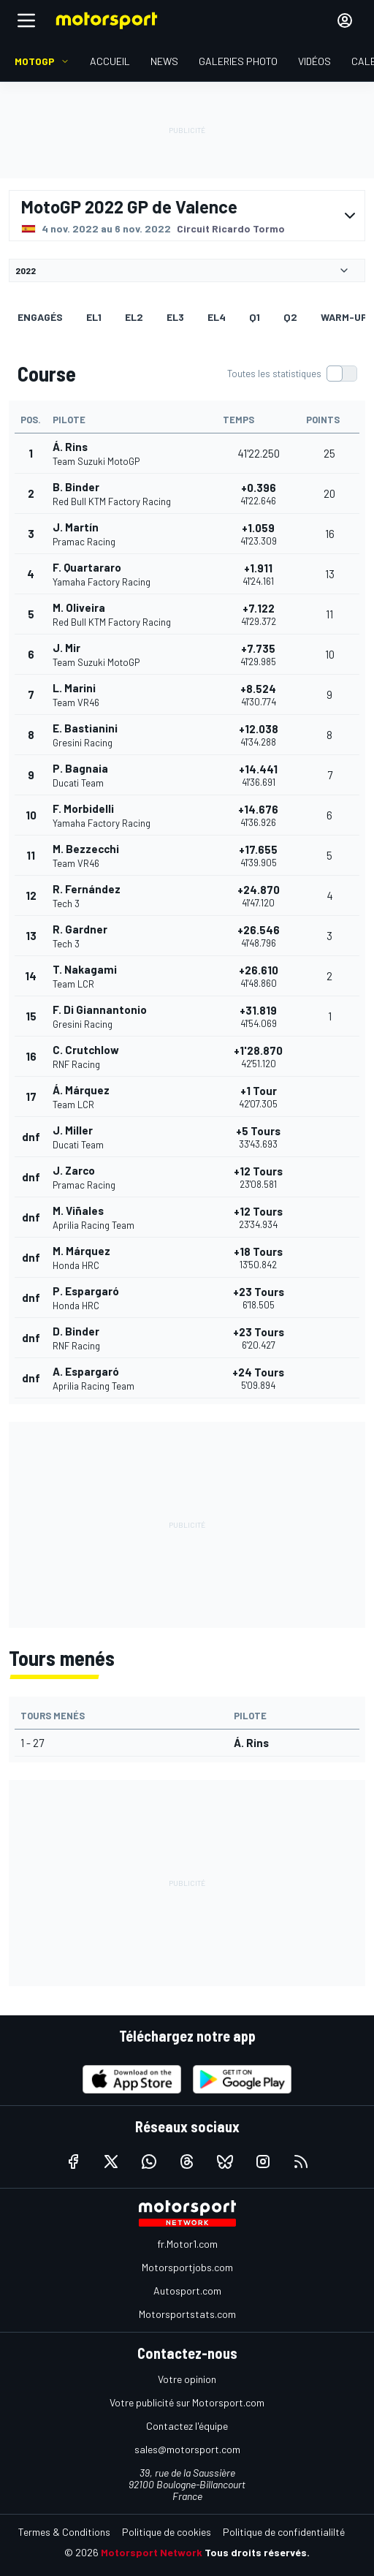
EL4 (216, 317)
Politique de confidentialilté (284, 2532)
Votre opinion (187, 2379)
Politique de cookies (166, 2532)
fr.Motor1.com (187, 2244)
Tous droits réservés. (257, 2552)
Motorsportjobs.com (187, 2267)
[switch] (291, 373)
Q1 (254, 317)
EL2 (134, 317)
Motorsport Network (151, 2552)
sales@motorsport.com (187, 2449)
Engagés (40, 317)
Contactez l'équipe (187, 2426)
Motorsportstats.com (187, 2314)
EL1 (94, 317)
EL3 (175, 317)
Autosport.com (187, 2290)
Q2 (290, 317)
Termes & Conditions (64, 2532)
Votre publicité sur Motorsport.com (187, 2402)
